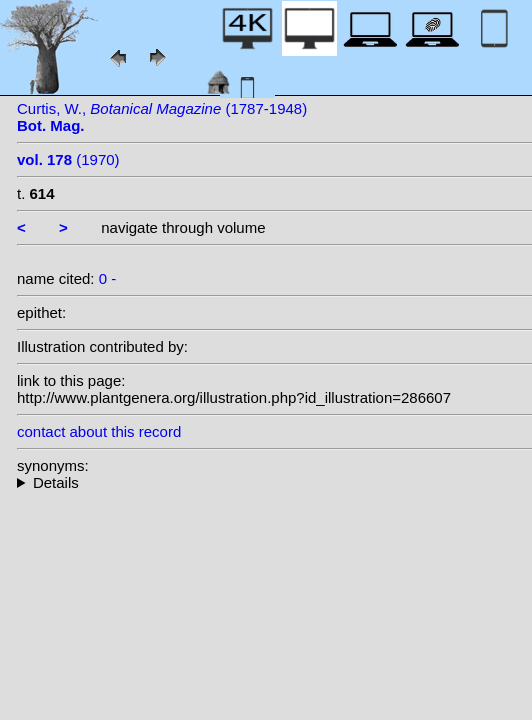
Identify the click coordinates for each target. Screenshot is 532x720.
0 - (108, 278)
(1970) (68, 159)
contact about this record (99, 431)
